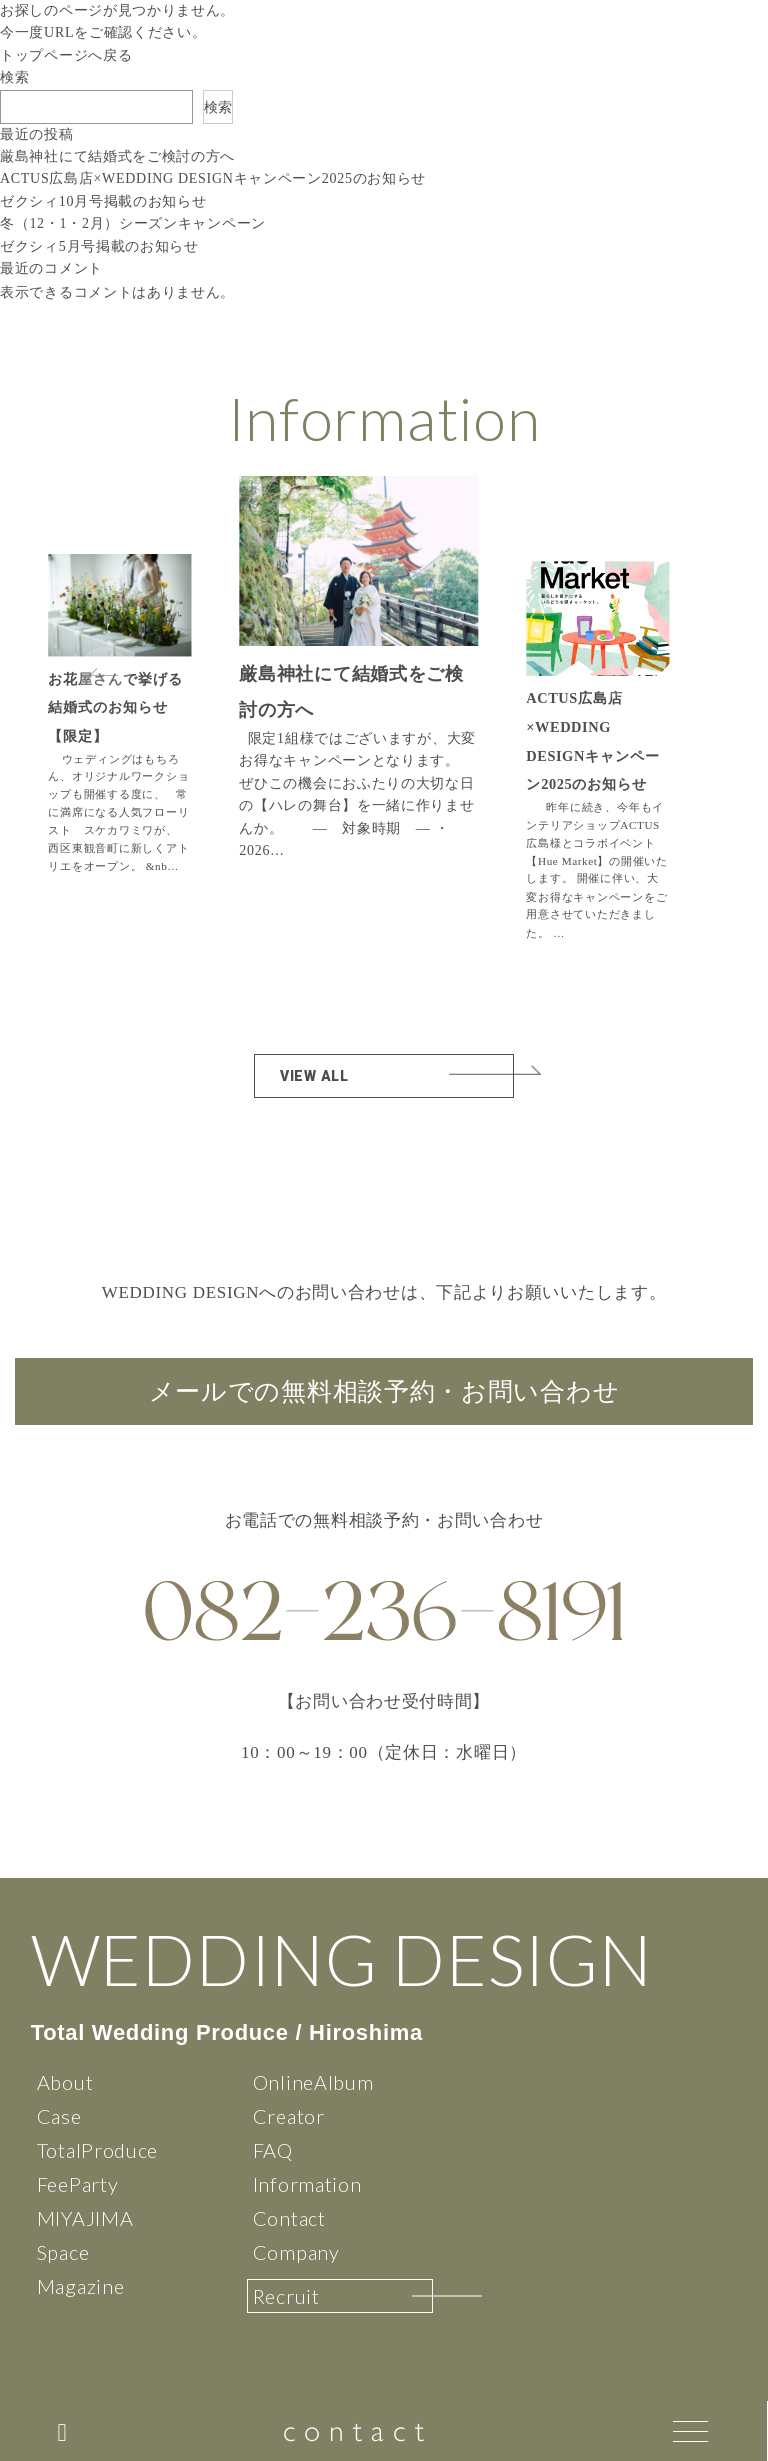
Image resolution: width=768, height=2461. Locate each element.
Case (59, 2116)
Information (307, 2184)
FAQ (273, 2150)
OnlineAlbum (313, 2082)
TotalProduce (97, 2150)
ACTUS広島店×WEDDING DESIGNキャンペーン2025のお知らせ (213, 178)
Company (296, 2252)
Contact (289, 2218)
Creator (289, 2116)
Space (63, 2252)
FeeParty (78, 2184)
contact (358, 2430)
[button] (614, 672)
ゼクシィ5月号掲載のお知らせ (99, 246)
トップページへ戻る (66, 55)
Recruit (286, 2296)
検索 (14, 77)
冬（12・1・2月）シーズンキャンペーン (133, 223)
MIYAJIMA (85, 2218)
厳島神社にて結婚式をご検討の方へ (117, 156)
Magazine (81, 2286)
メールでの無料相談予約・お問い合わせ (384, 1391)
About (65, 2082)
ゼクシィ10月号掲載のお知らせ (103, 201)
